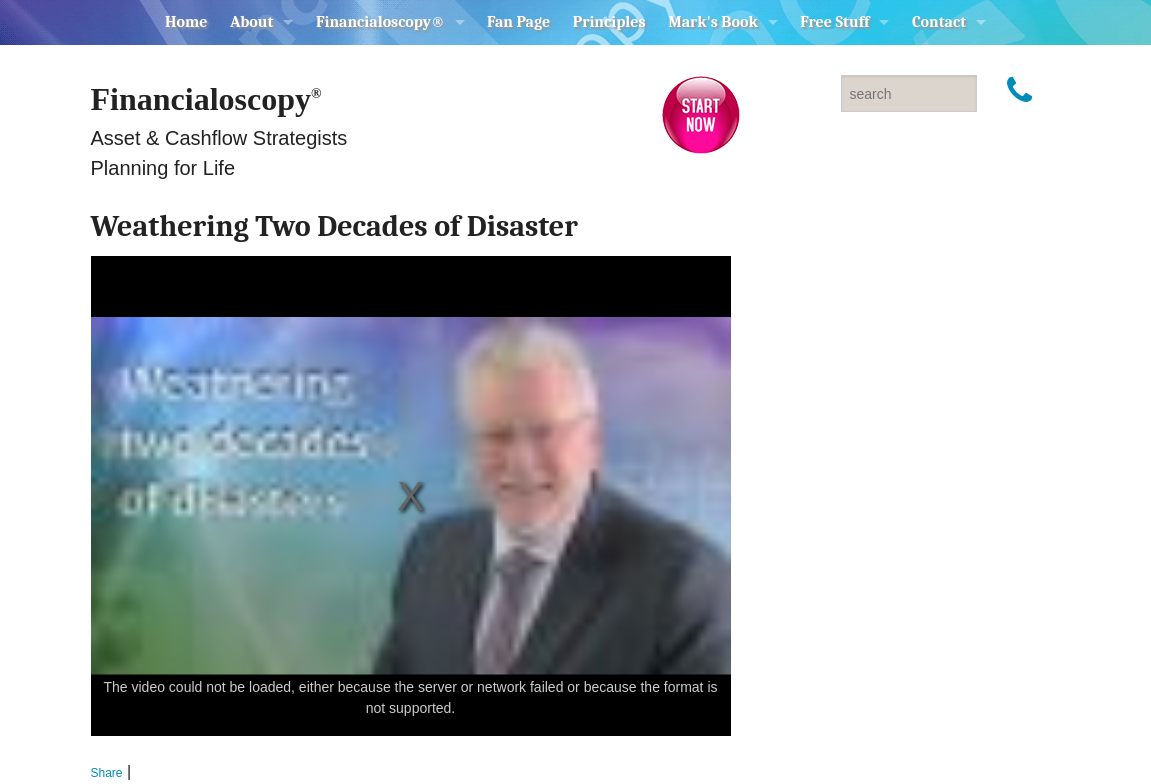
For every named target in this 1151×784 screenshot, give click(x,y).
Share (107, 773)
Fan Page (518, 22)
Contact (939, 22)
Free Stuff (834, 22)
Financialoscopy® (380, 22)
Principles (609, 22)
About (252, 22)
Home (186, 22)
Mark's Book (713, 22)
